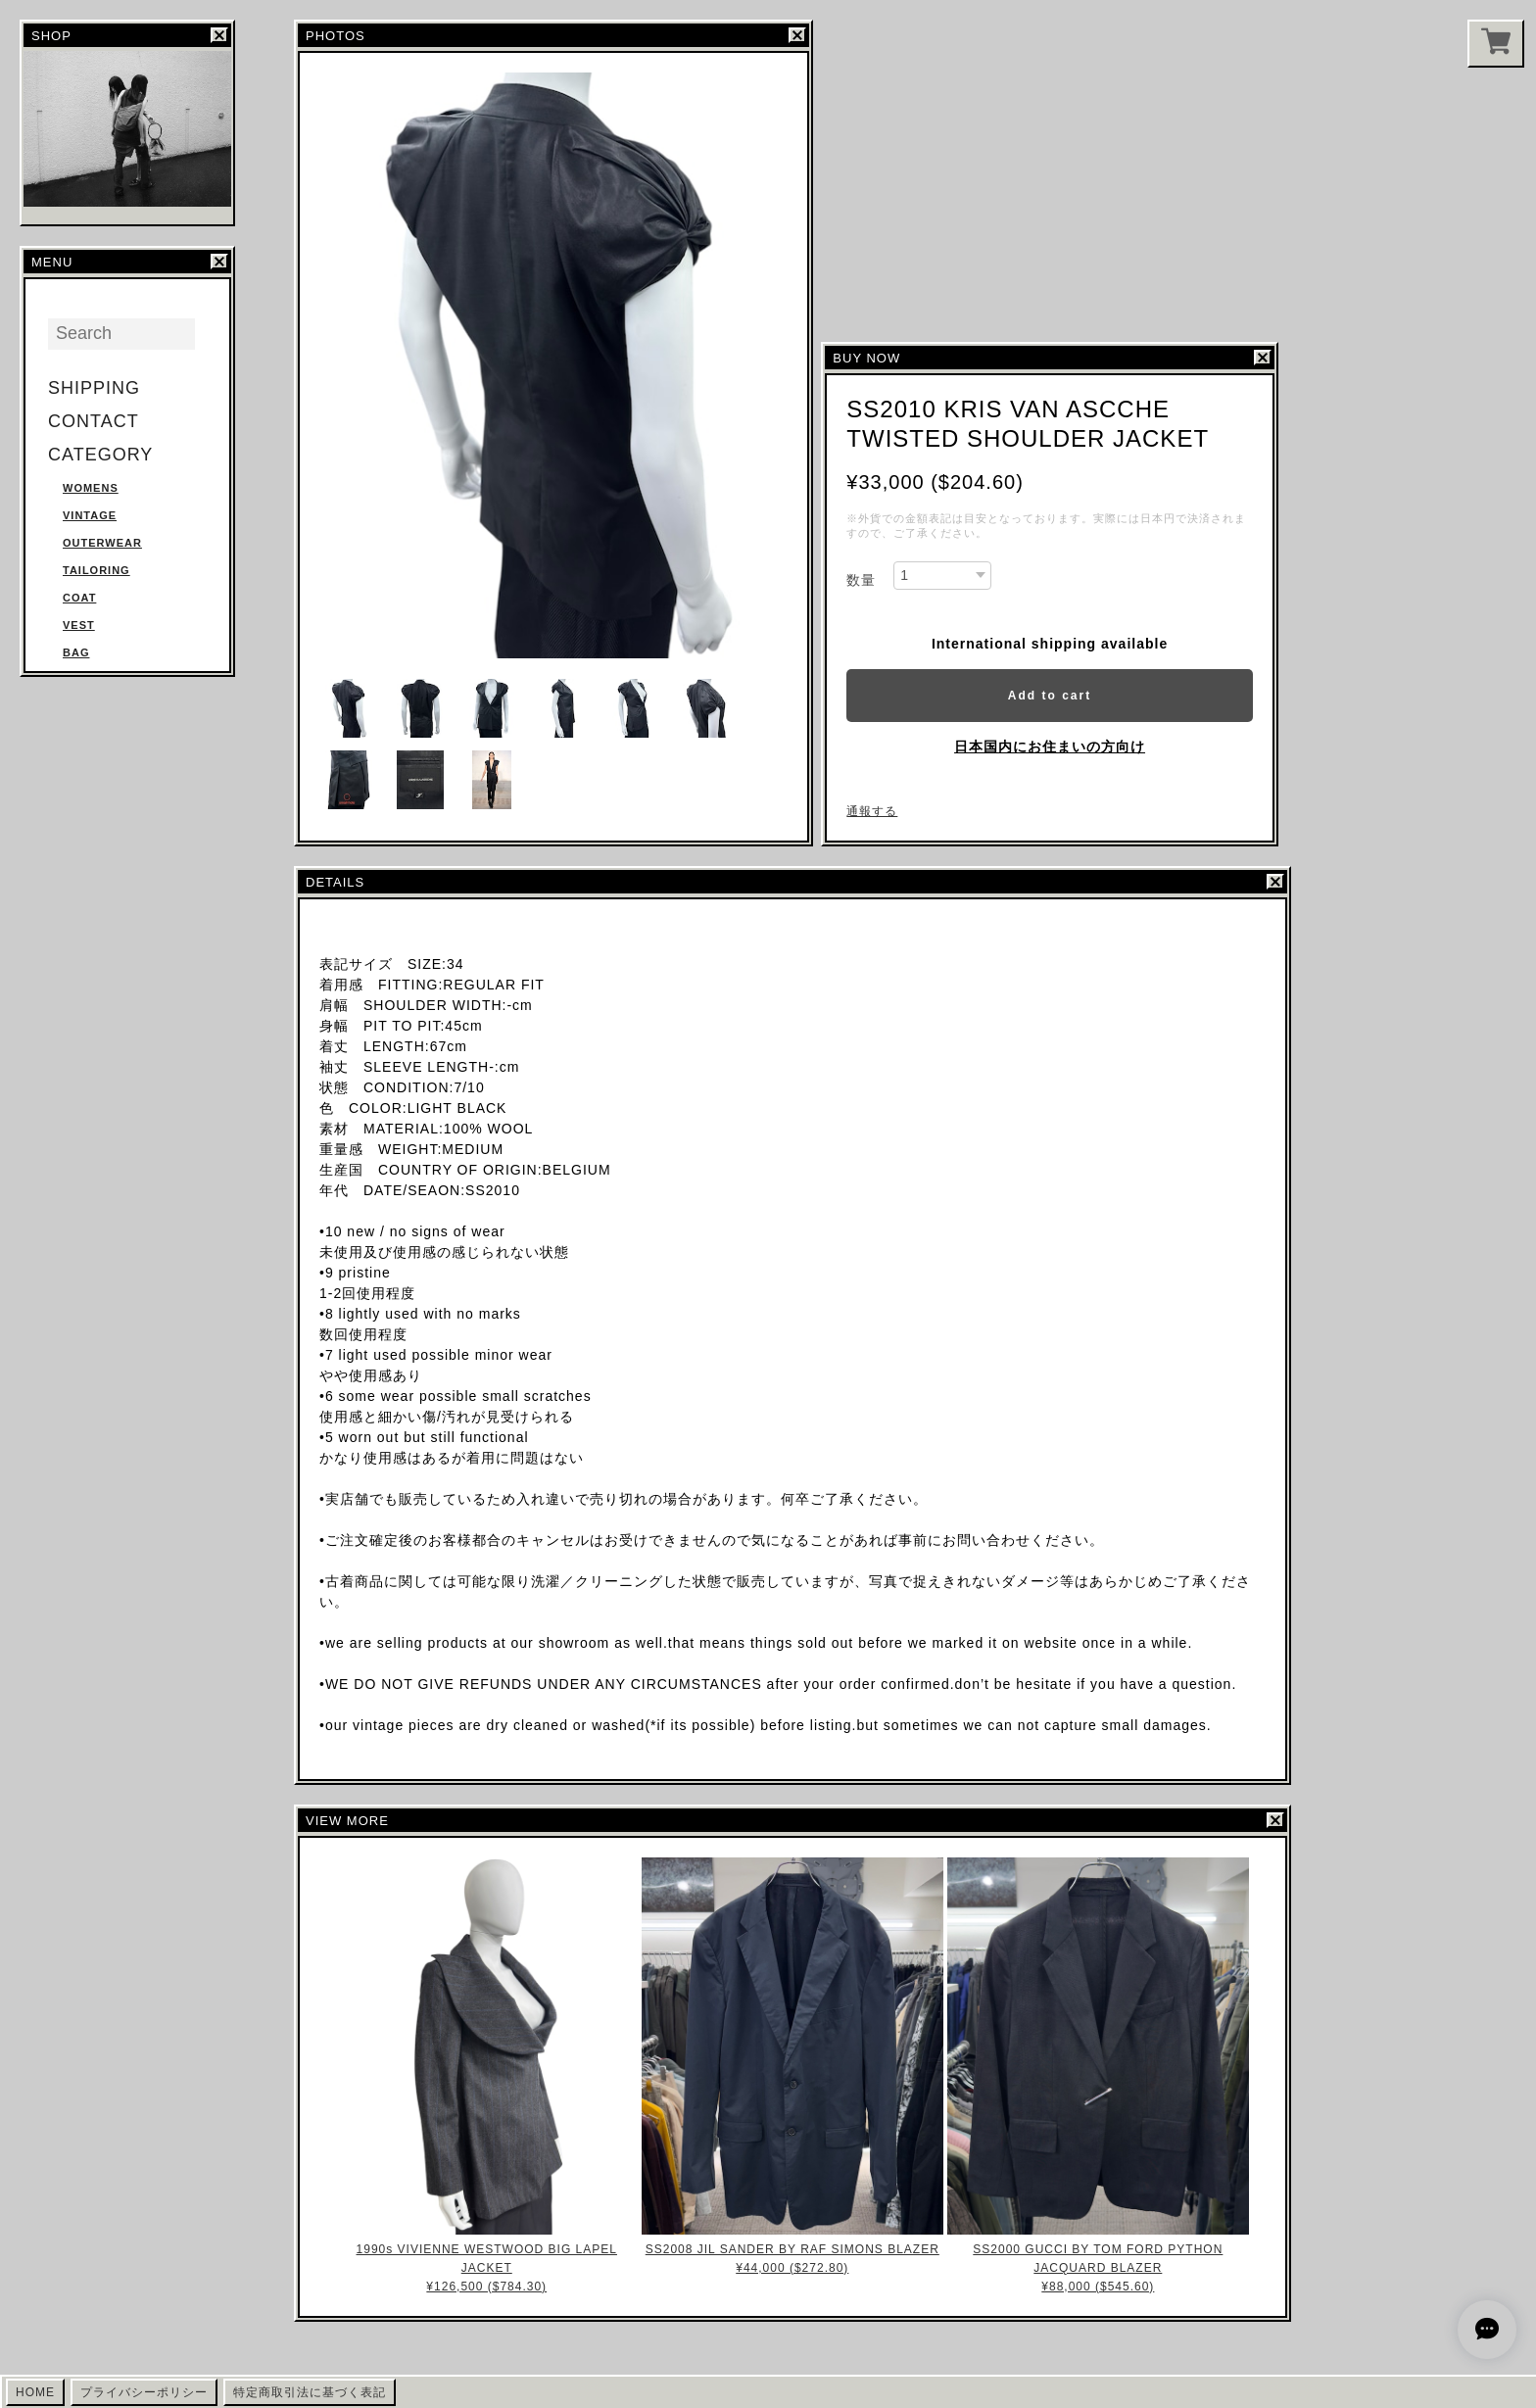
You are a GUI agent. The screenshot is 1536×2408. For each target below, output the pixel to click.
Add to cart (1049, 695)
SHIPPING (94, 388)
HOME (35, 2392)
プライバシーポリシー (144, 2392)
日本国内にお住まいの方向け (1049, 746)
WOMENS (91, 488)
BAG (76, 652)
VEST (79, 625)
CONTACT (93, 421)
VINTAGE (90, 515)
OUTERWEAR (102, 543)
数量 (861, 580)
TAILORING (96, 570)
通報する (871, 811)
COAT (79, 597)
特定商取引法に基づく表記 (309, 2392)
